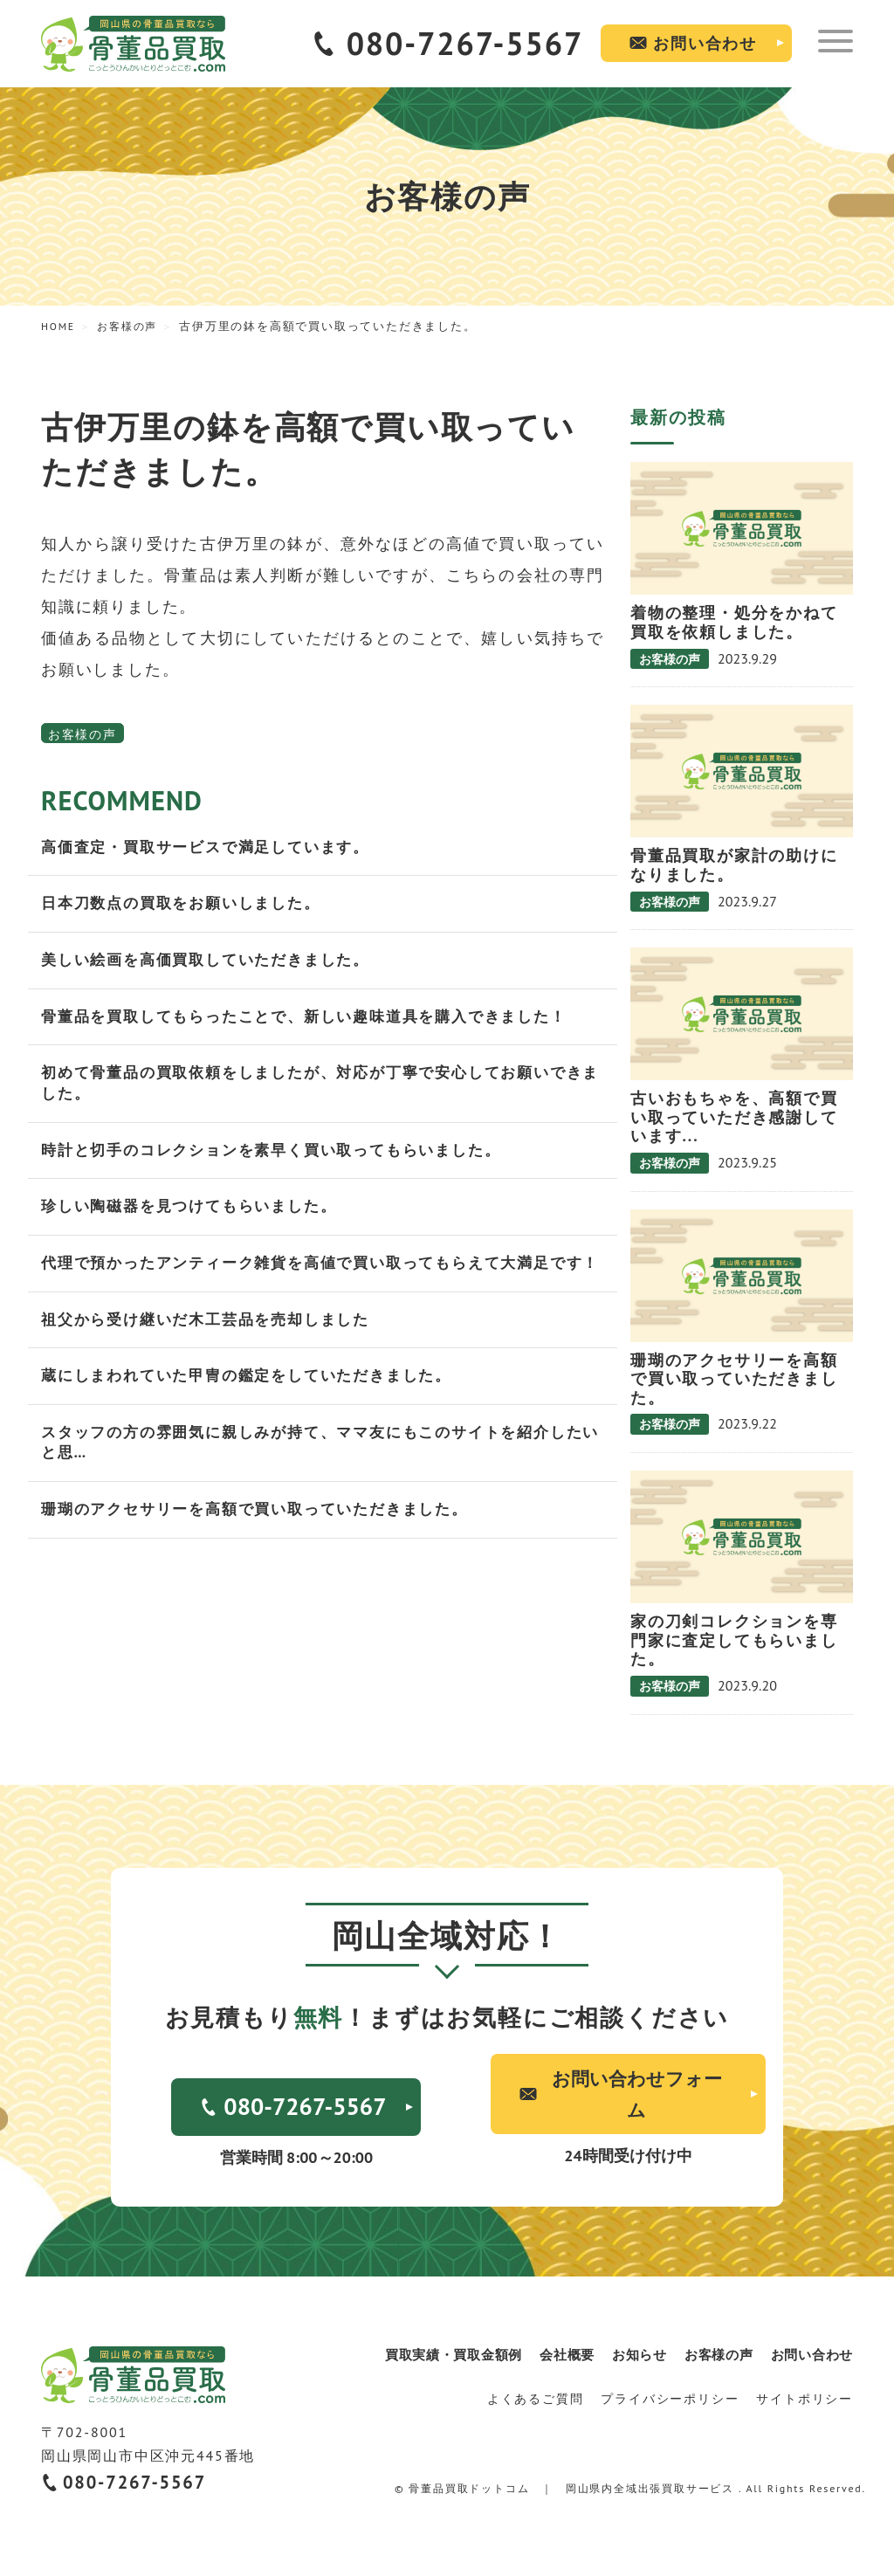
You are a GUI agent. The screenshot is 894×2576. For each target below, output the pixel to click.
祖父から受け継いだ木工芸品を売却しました (214, 1354)
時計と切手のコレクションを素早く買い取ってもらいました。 (283, 1159)
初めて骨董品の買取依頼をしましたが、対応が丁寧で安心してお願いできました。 (318, 1090)
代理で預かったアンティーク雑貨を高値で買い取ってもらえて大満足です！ (318, 1285)
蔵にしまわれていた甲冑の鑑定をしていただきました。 (257, 1412)
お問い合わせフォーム (633, 2094)
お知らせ (636, 2357)
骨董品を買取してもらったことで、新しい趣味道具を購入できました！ (318, 1021)
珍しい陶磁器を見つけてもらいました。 (196, 1217)
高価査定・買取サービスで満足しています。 (214, 848)
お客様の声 (82, 734)
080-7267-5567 (465, 43)
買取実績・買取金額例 (448, 2357)
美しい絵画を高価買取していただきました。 (214, 964)
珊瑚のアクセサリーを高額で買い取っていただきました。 (266, 1549)
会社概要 (563, 2357)
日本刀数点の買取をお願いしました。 (188, 906)
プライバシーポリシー (670, 2400)
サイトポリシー (804, 2400)
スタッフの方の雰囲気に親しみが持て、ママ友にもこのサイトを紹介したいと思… (318, 1481)
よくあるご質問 (535, 2400)
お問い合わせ (705, 43)
